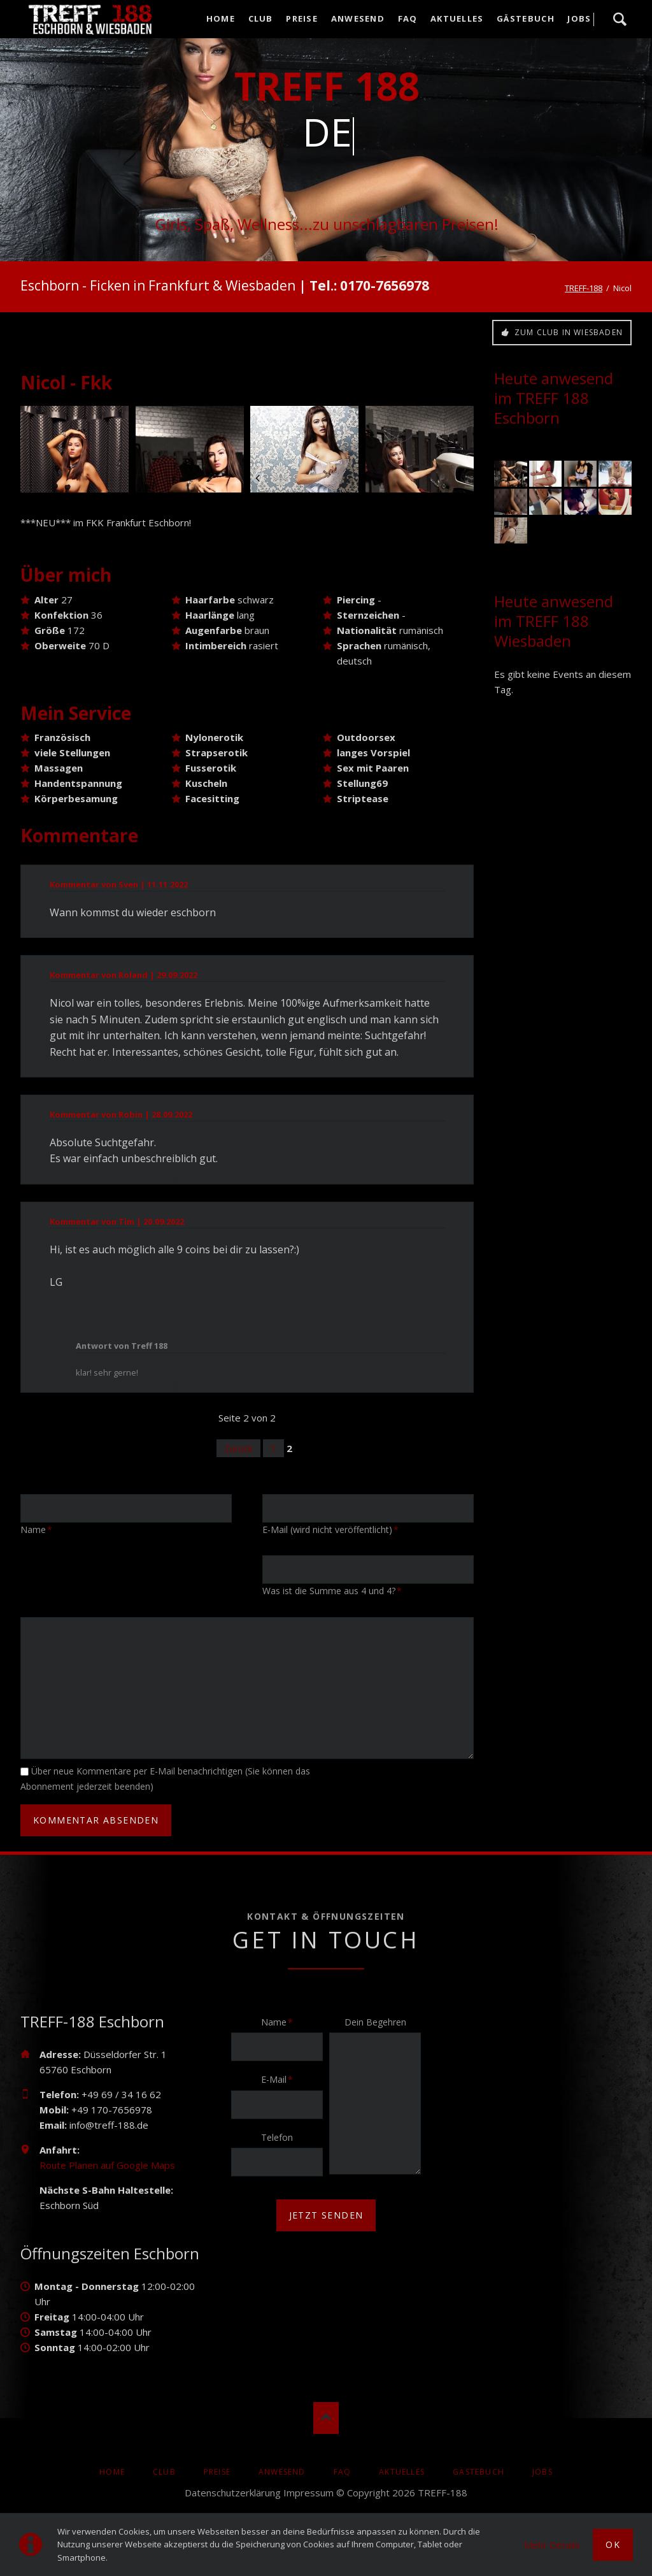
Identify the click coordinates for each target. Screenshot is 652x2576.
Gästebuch (478, 2471)
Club (164, 2471)
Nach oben (326, 2418)
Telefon (277, 2137)
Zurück (238, 1448)
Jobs (542, 2471)
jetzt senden (326, 2215)
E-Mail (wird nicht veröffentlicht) (330, 1529)
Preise (217, 2471)
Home (112, 2471)
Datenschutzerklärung (233, 2492)
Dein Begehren (375, 2022)
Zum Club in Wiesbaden (567, 332)
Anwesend (282, 2471)
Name (40, 1529)
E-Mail (280, 2079)
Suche (619, 19)
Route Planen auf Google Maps (107, 2165)
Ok (613, 2544)
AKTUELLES (402, 2471)
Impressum (308, 2492)
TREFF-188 (583, 288)
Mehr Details (552, 2544)
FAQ (342, 2471)
